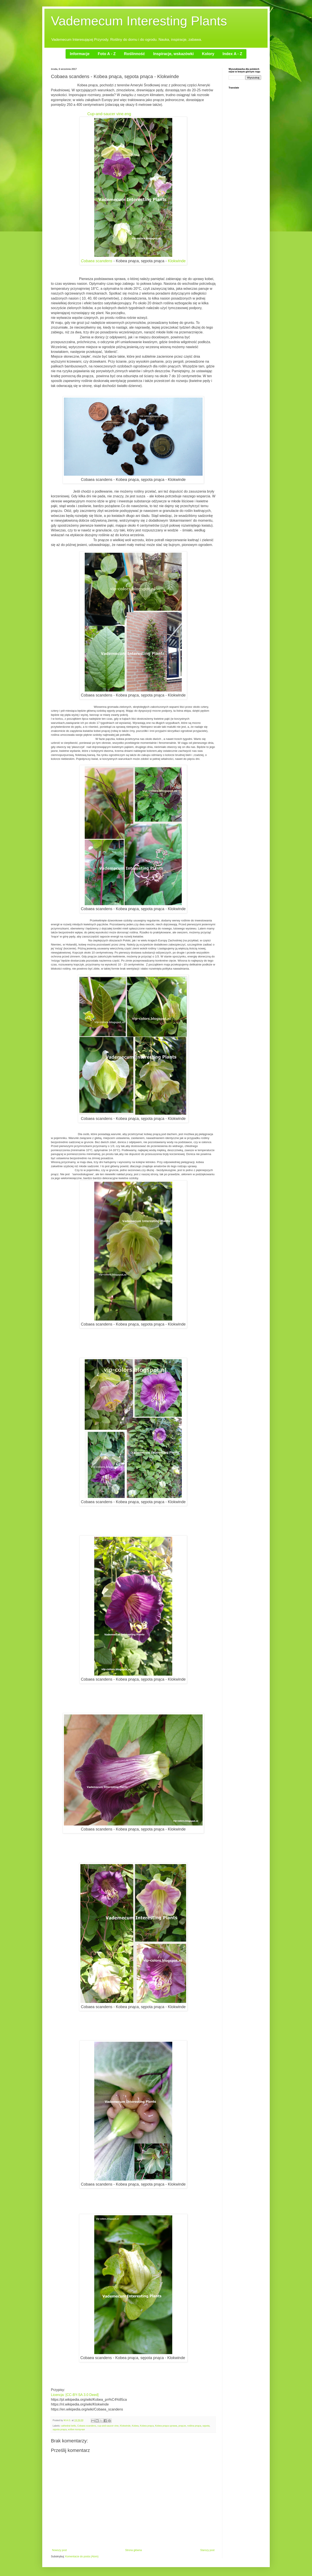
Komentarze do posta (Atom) (81, 2556)
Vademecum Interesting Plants (139, 21)
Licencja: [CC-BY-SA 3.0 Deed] (75, 2395)
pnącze (182, 2425)
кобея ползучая (76, 2429)
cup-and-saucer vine (108, 2425)
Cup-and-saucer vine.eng (109, 114)
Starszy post (207, 2550)
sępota (206, 2425)
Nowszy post (59, 2550)
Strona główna (133, 2550)
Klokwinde (177, 261)
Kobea (135, 2425)
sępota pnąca (60, 2429)
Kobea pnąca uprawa (166, 2425)
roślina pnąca (194, 2425)
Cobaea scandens (96, 261)
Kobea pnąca (147, 2425)
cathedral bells (68, 2425)
